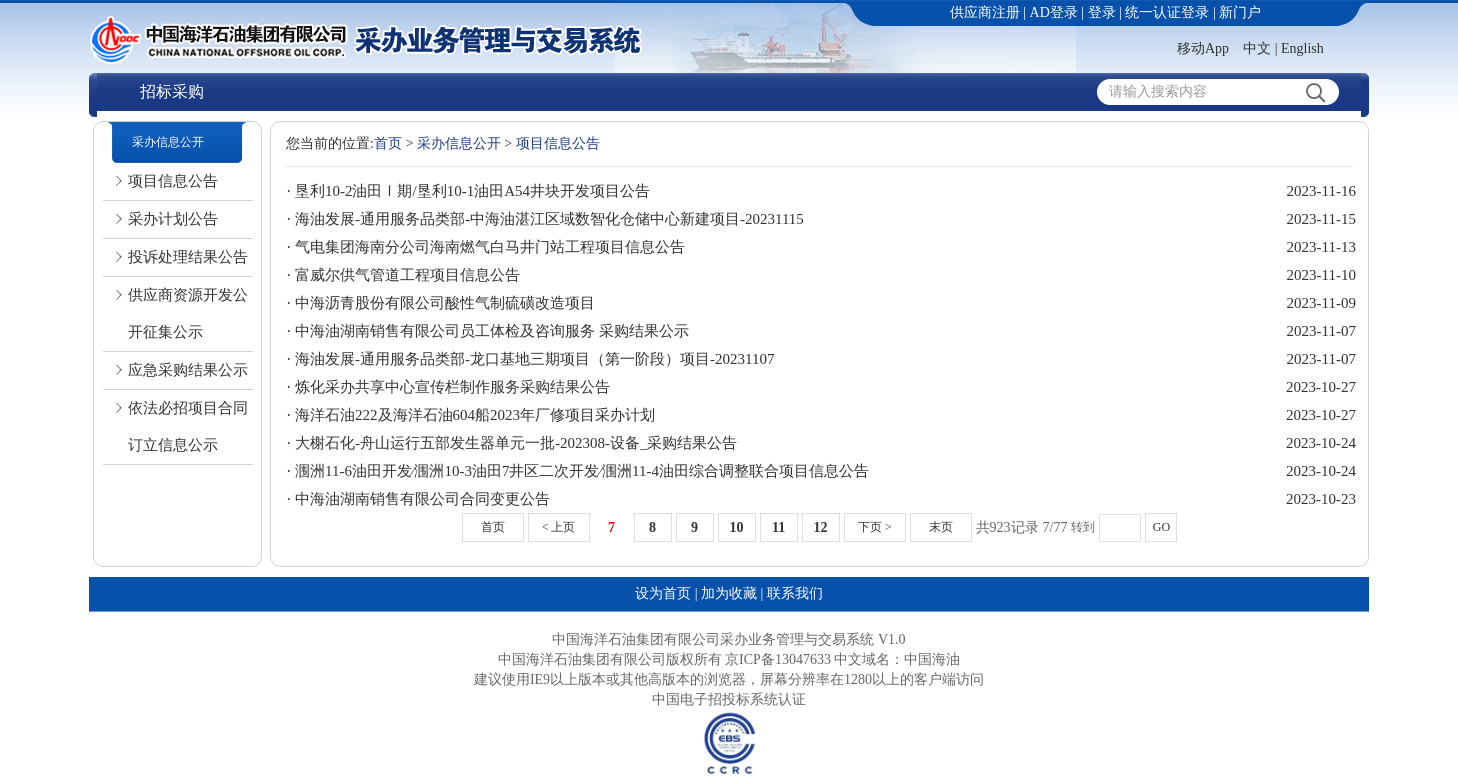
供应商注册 (985, 12)
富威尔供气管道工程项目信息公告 (407, 275)
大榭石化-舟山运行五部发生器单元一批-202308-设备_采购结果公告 (516, 443)
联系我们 (795, 593)
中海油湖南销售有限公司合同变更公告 (422, 499)
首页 (388, 143)
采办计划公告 (173, 219)
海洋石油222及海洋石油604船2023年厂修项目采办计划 (475, 415)
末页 (941, 527)
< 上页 (559, 527)
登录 (1102, 12)
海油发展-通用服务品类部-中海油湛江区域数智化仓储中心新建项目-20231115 (549, 219)
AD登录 (1054, 12)
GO (1161, 527)
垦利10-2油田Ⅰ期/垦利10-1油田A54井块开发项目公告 (472, 191)
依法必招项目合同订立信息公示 (188, 426)
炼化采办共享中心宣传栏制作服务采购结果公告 (452, 387)
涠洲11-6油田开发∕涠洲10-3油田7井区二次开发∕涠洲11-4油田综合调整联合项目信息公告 (582, 471)
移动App (1203, 48)
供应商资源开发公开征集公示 (188, 313)
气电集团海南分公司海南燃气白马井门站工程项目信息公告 (490, 247)
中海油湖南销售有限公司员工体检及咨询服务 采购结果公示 (492, 331)
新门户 (1240, 12)
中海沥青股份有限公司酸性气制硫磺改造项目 (445, 303)
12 (821, 527)
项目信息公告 (173, 181)
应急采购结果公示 (188, 370)
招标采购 (172, 91)
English (1302, 48)
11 (778, 527)
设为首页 (663, 593)
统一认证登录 (1167, 12)
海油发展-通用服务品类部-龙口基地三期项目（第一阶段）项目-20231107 (534, 359)
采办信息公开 (168, 142)
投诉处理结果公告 (188, 257)
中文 (1257, 48)
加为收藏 (729, 593)
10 (737, 527)
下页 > (875, 527)
